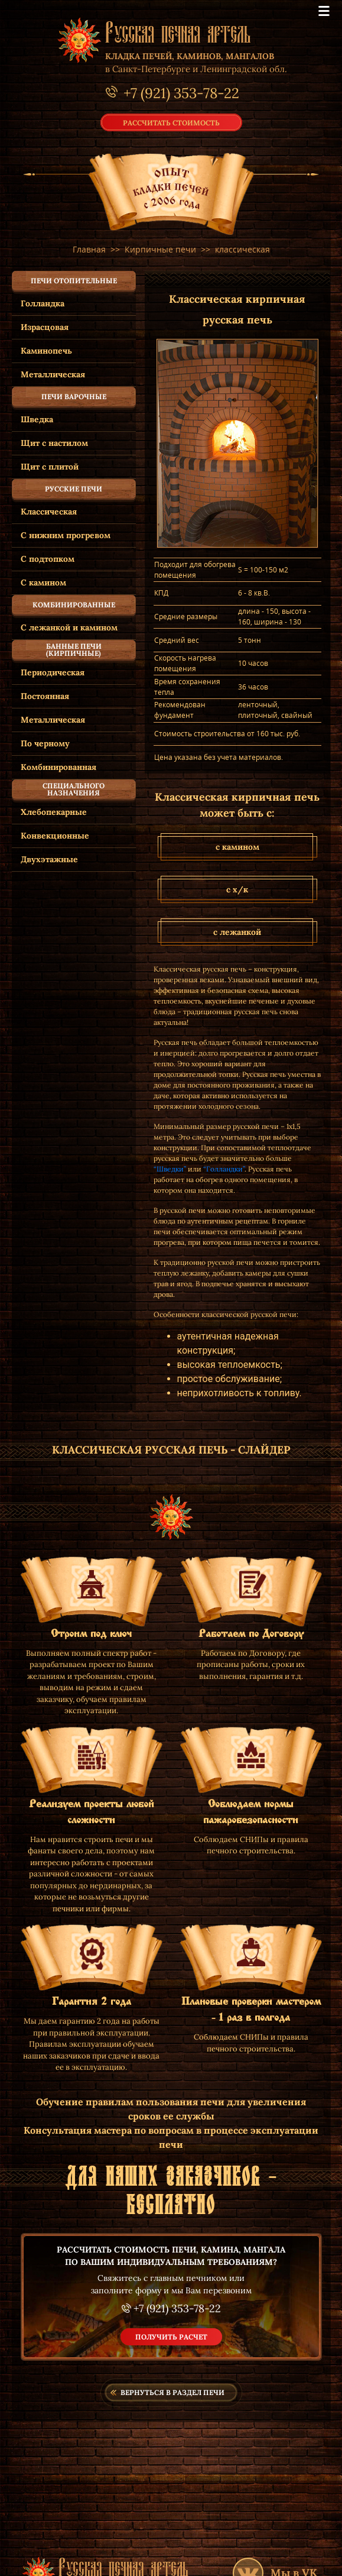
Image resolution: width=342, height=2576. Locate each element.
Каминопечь (46, 350)
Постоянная (45, 696)
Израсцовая (45, 327)
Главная (89, 249)
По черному (45, 743)
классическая (242, 249)
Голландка (42, 303)
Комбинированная (58, 767)
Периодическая (52, 672)
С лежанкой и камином (69, 627)
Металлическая (53, 374)
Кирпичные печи (160, 249)
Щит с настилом (54, 443)
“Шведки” (170, 1168)
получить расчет (171, 2336)
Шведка (37, 419)
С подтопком (47, 559)
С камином (43, 582)
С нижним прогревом (65, 535)
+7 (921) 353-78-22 (177, 2308)
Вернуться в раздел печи (172, 2392)
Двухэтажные (49, 859)
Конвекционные (55, 835)
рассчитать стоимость (171, 122)
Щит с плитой (50, 466)
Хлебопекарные (54, 812)
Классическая (49, 511)
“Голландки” (224, 1168)
